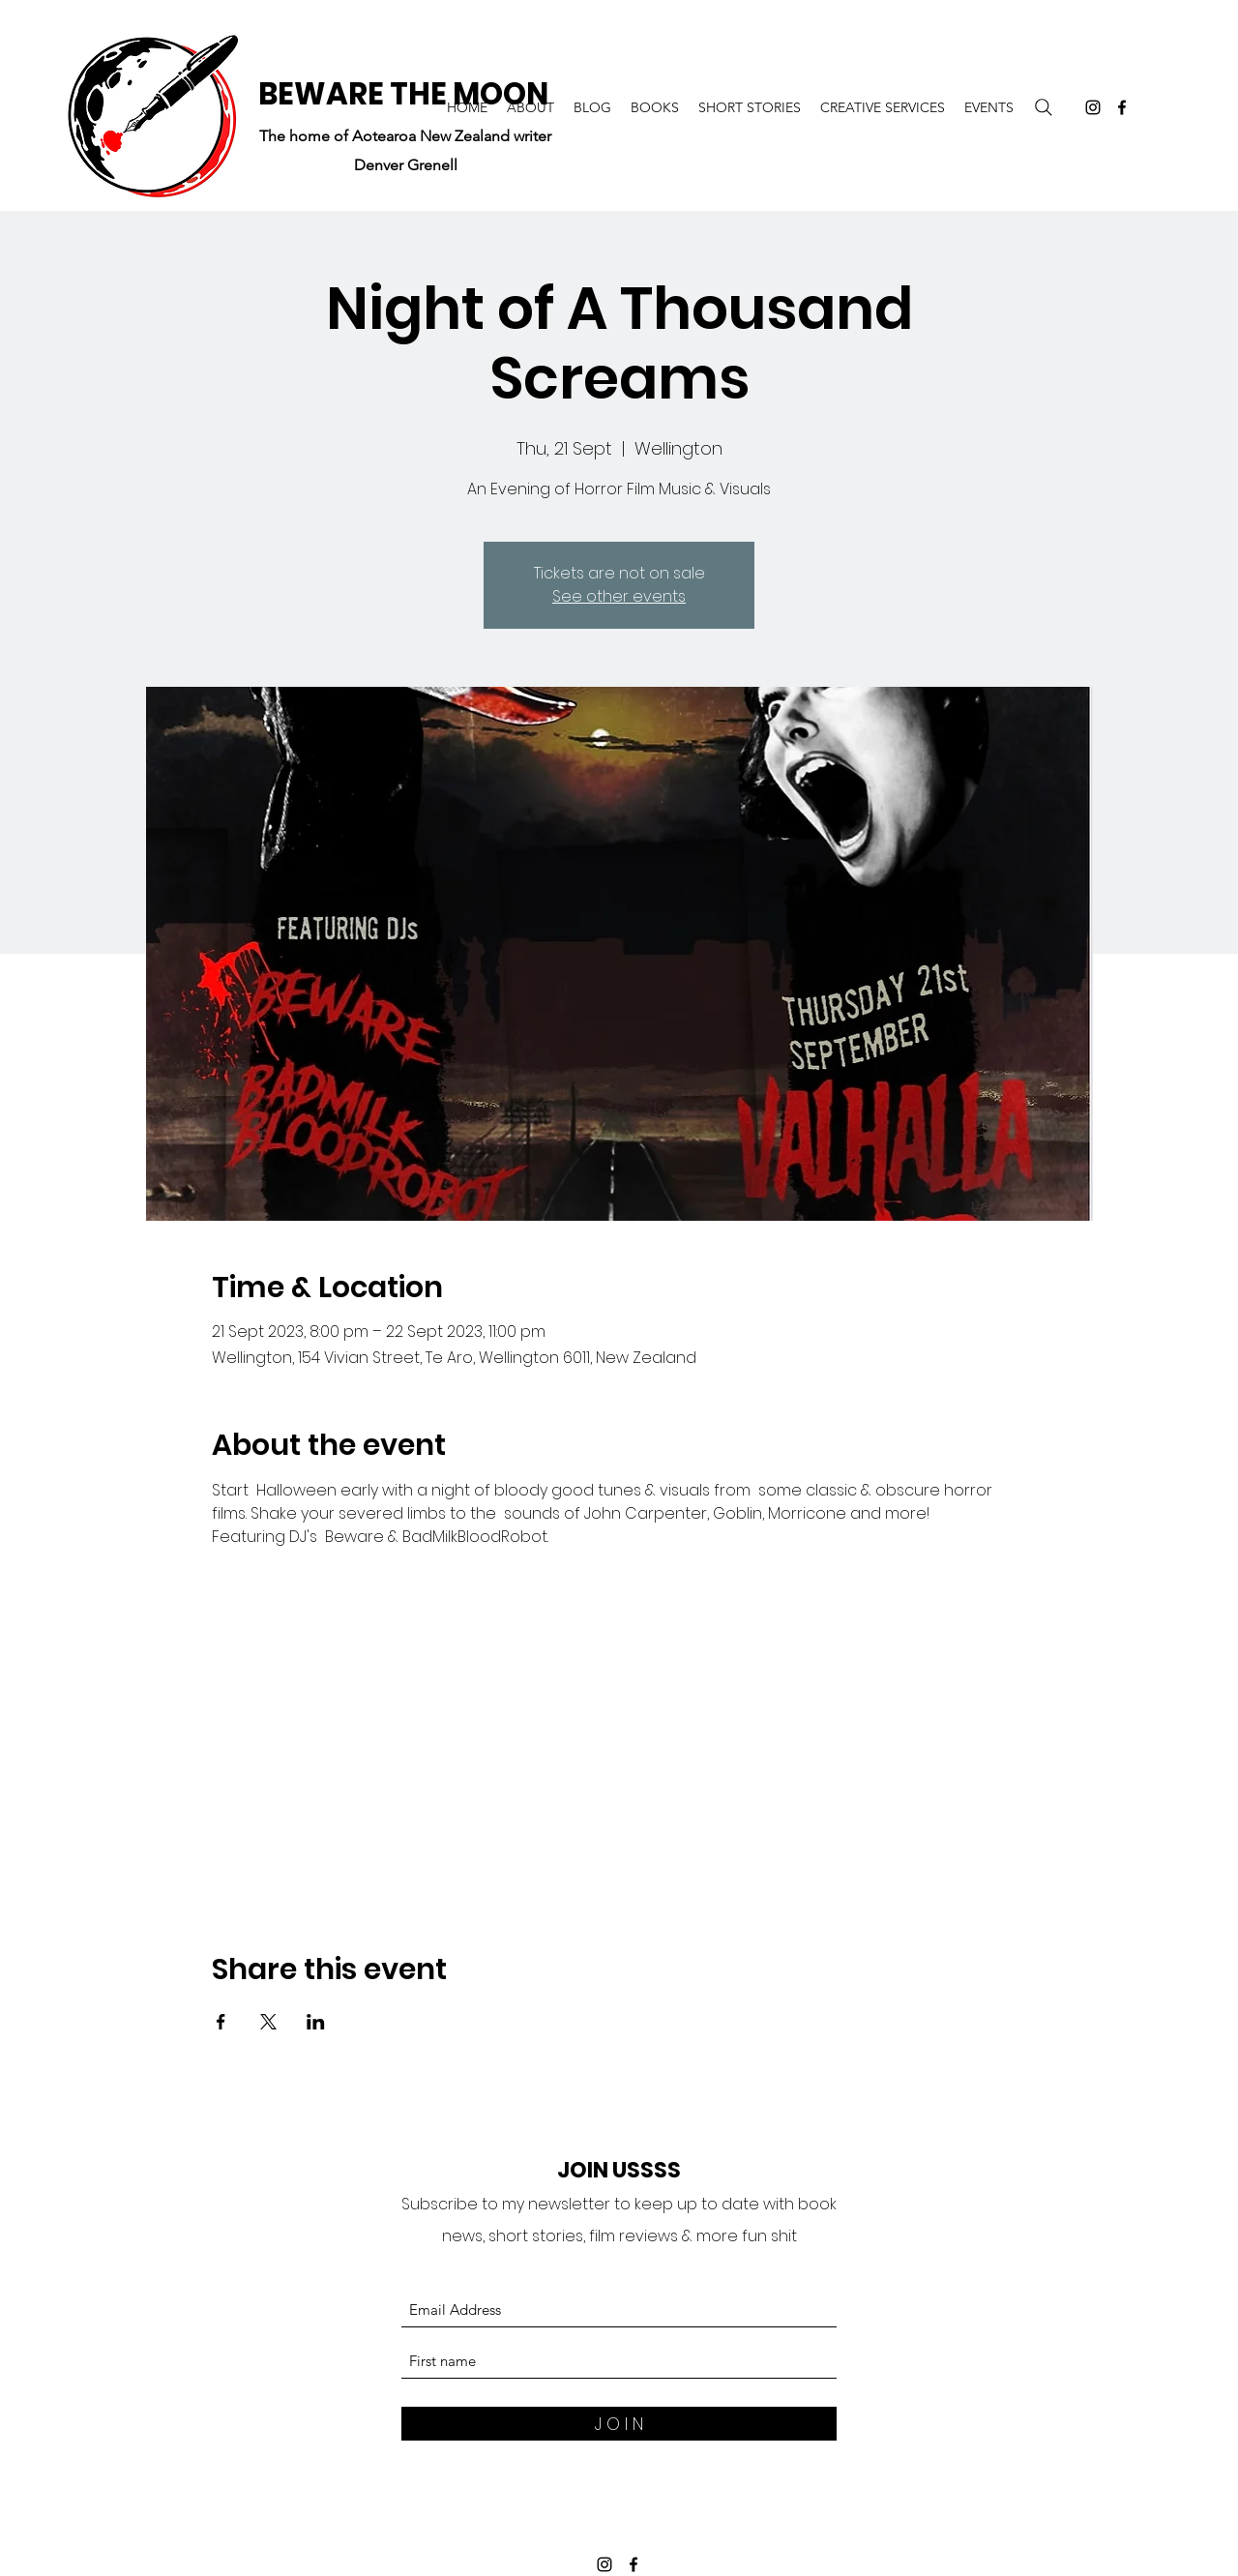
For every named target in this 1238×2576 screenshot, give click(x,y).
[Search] (1043, 107)
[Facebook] (1122, 107)
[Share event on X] (268, 2021)
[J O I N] (619, 2424)
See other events (619, 596)
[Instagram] (1093, 107)
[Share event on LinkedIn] (316, 2021)
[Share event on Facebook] (221, 2021)
